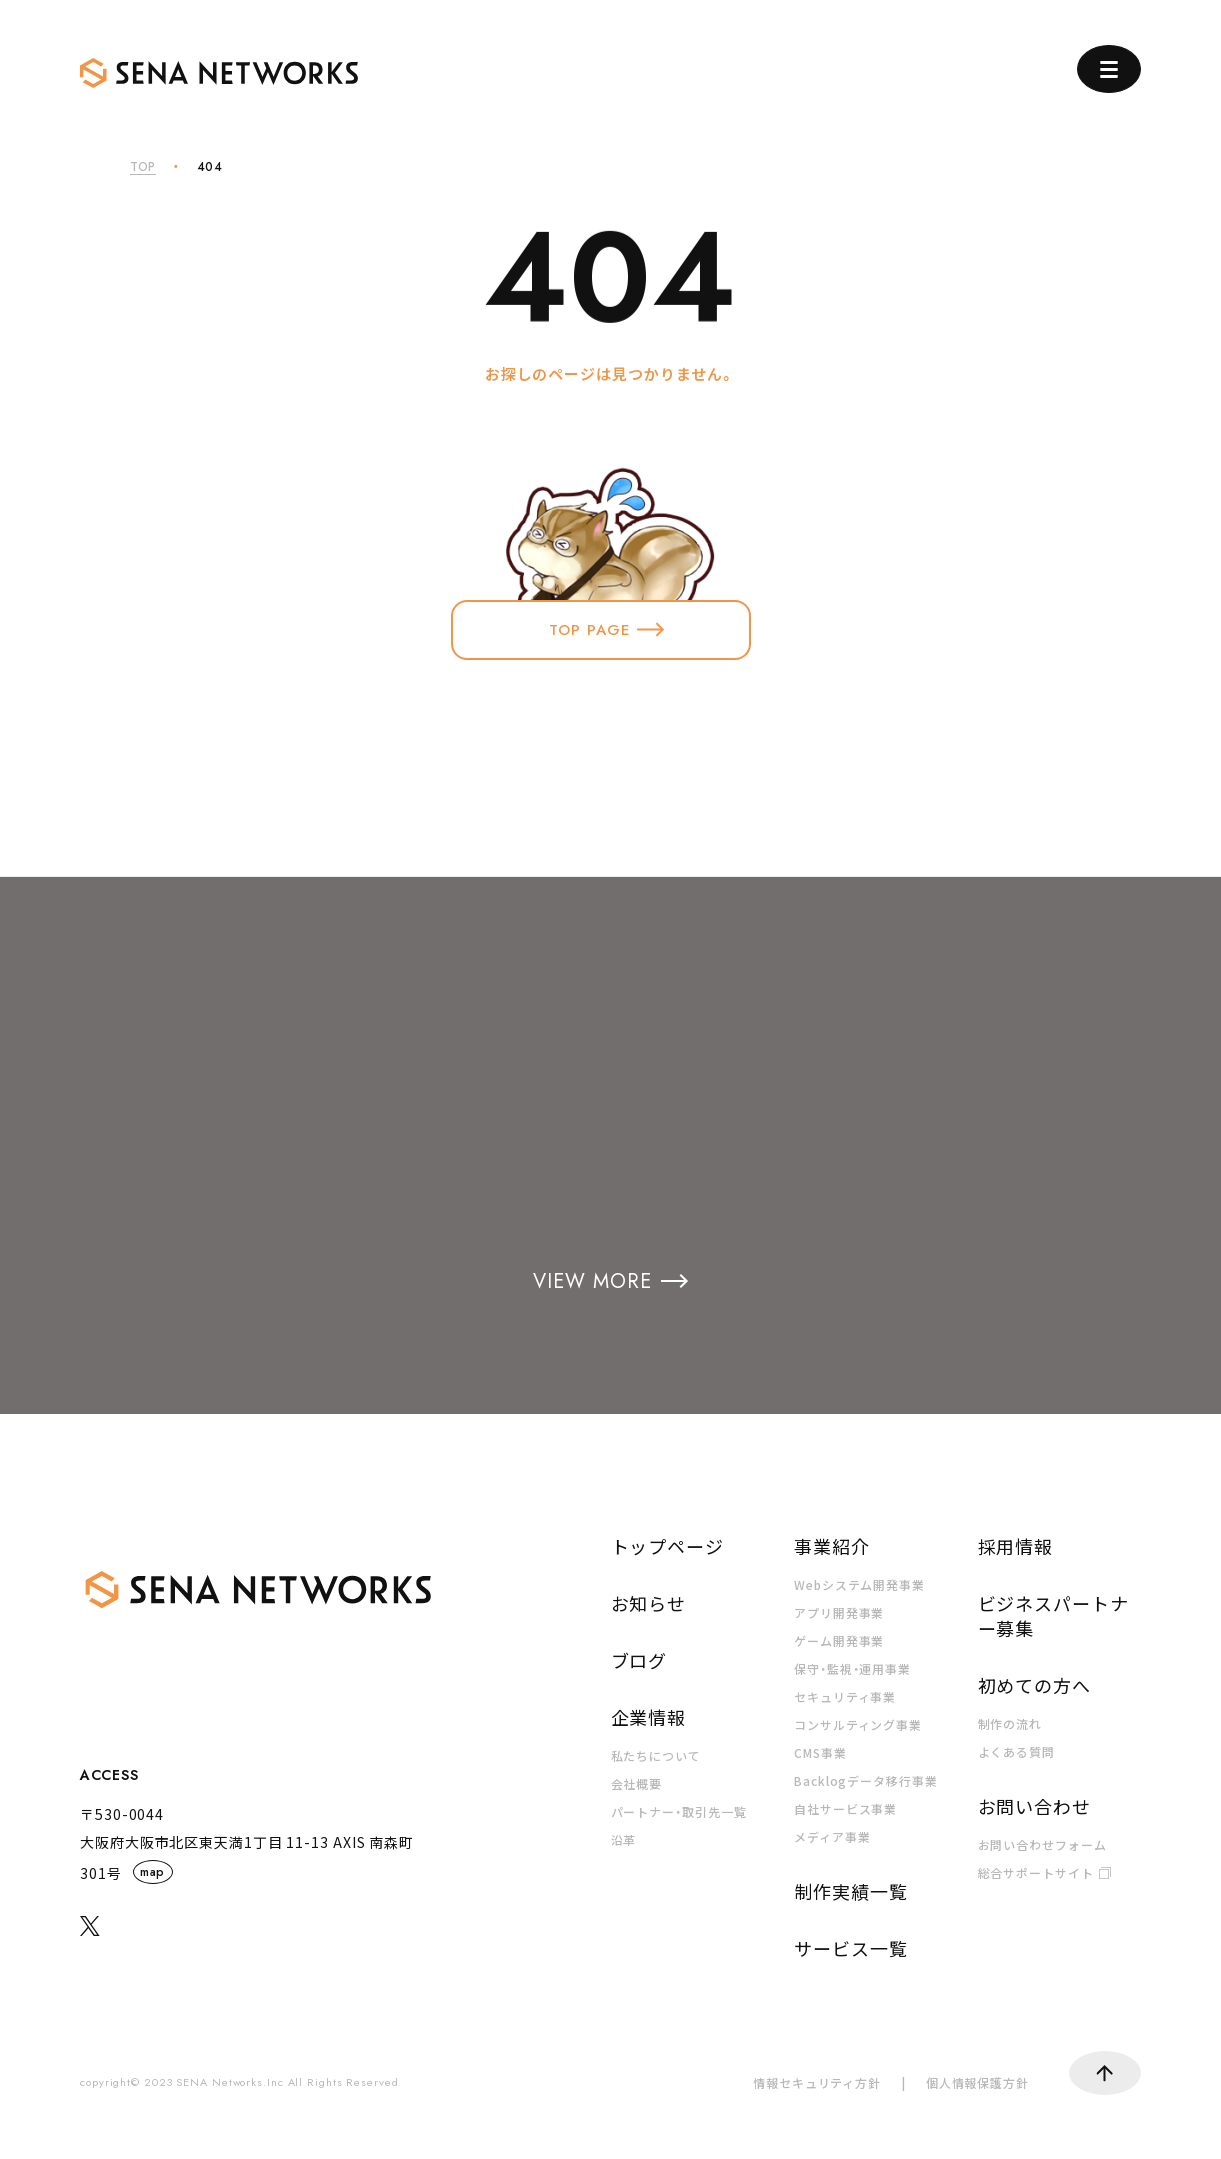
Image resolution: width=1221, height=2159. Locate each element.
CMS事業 (820, 1752)
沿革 (624, 1839)
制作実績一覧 (850, 1891)
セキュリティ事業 (845, 1696)
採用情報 (1016, 1546)
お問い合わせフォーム (1042, 1844)
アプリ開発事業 (839, 1612)
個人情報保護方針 (977, 2082)
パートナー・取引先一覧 (679, 1811)
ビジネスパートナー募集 (1053, 1615)
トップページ (667, 1546)
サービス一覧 (850, 1948)
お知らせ (649, 1603)
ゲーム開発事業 (839, 1640)
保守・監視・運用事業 (852, 1668)
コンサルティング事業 (858, 1724)
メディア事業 (832, 1836)
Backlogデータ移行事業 (866, 1780)
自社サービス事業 (845, 1808)
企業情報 (649, 1717)
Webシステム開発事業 (859, 1584)
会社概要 (637, 1783)
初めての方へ (1034, 1685)
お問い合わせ (1034, 1806)
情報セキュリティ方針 (817, 2082)
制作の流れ (1010, 1723)
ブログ (639, 1660)
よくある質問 (1016, 1751)
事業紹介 (832, 1546)
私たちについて (656, 1755)
